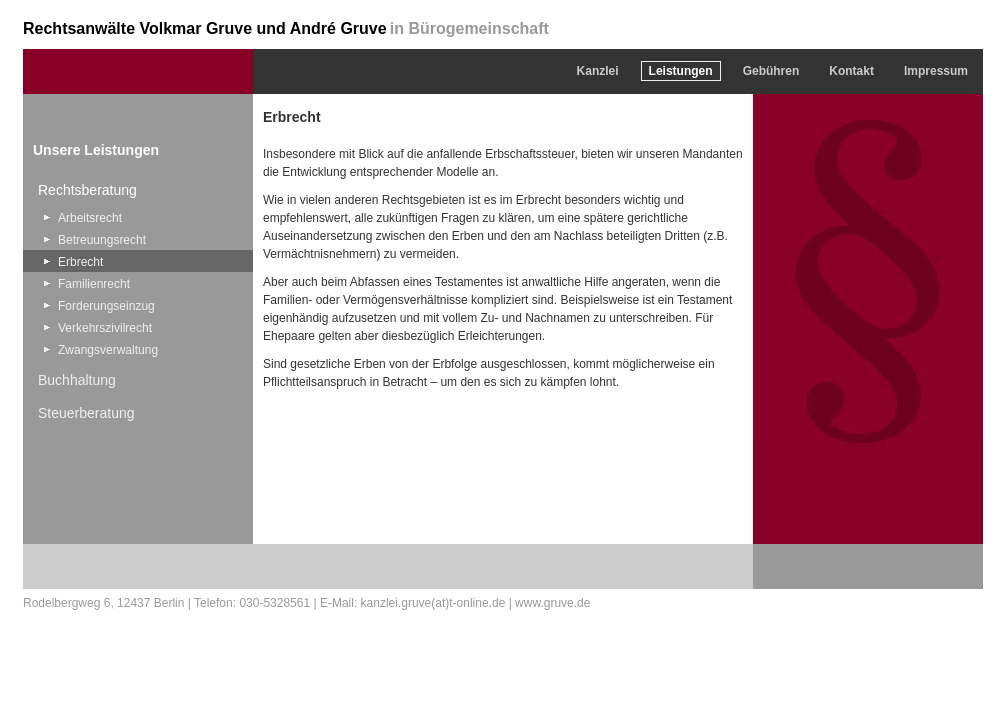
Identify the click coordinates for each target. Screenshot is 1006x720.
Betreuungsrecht (102, 240)
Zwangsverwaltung (108, 350)
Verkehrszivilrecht (105, 328)
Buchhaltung (77, 380)
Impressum (936, 71)
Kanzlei (598, 71)
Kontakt (851, 71)
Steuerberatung (86, 413)
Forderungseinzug (106, 306)
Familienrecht (94, 284)
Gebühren (771, 71)
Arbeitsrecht (90, 218)
